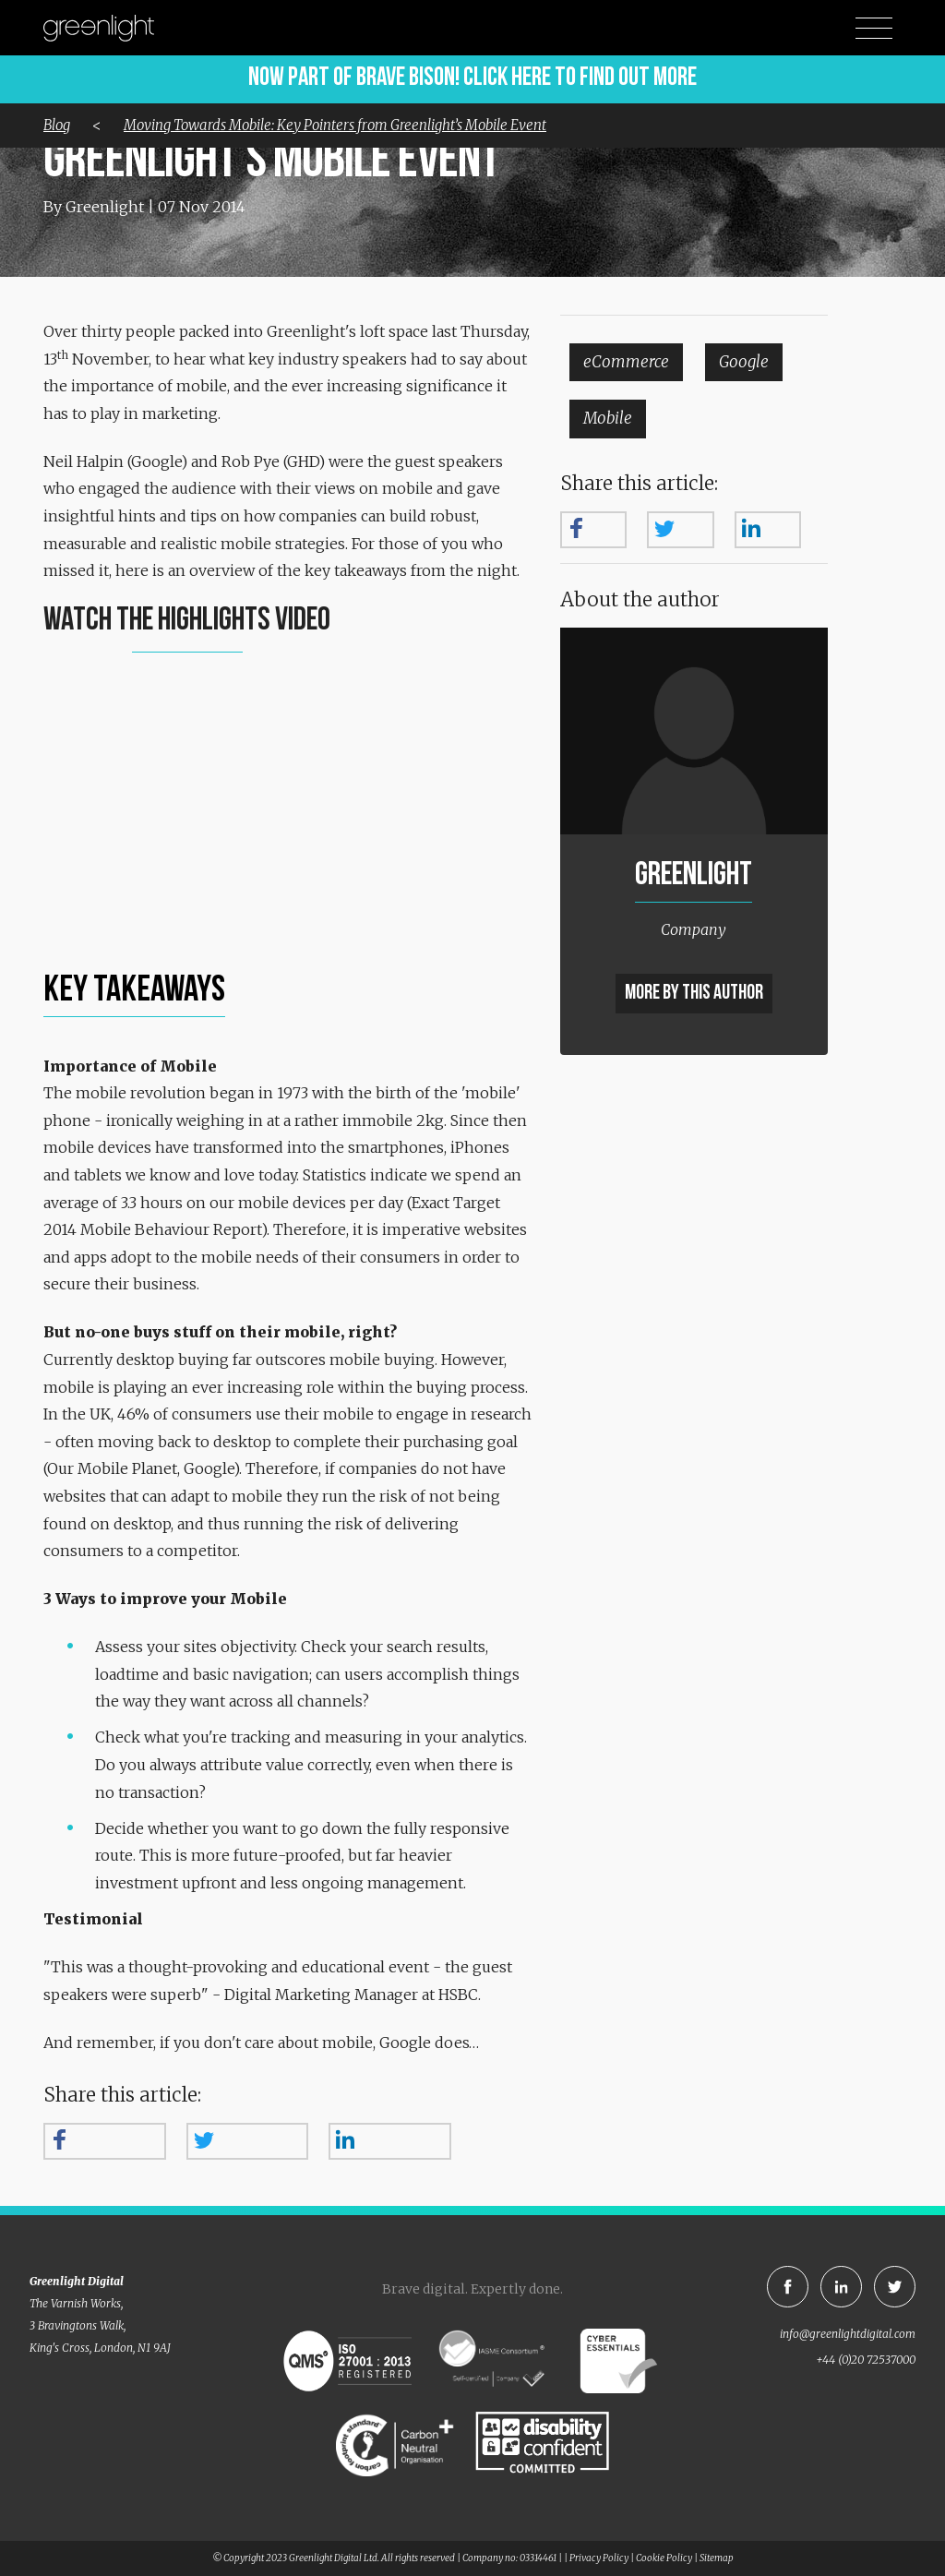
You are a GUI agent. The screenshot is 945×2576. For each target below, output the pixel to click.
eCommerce (626, 362)
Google (744, 362)
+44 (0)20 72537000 (865, 2359)
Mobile (607, 418)
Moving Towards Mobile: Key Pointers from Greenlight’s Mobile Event (335, 125)
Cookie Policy (664, 2558)
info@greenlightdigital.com (847, 2334)
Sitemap (717, 2558)
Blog (56, 125)
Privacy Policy (598, 2558)
